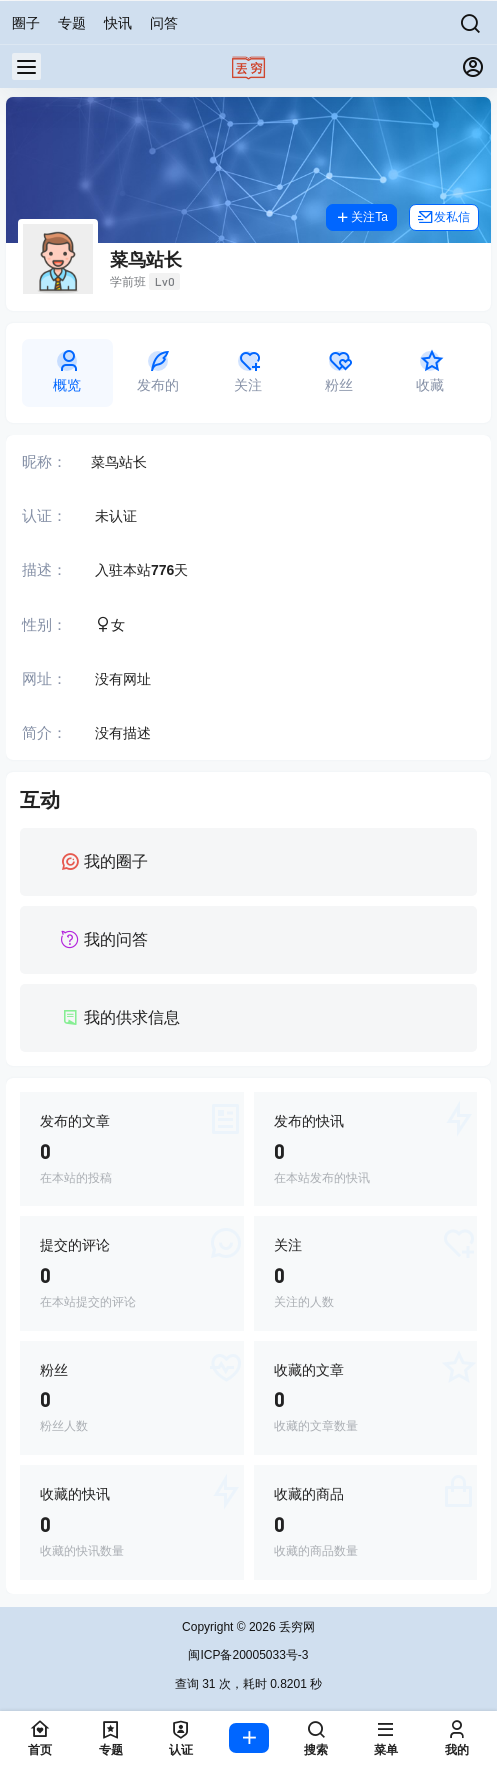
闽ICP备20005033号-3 (248, 1655)
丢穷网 (295, 1627)
